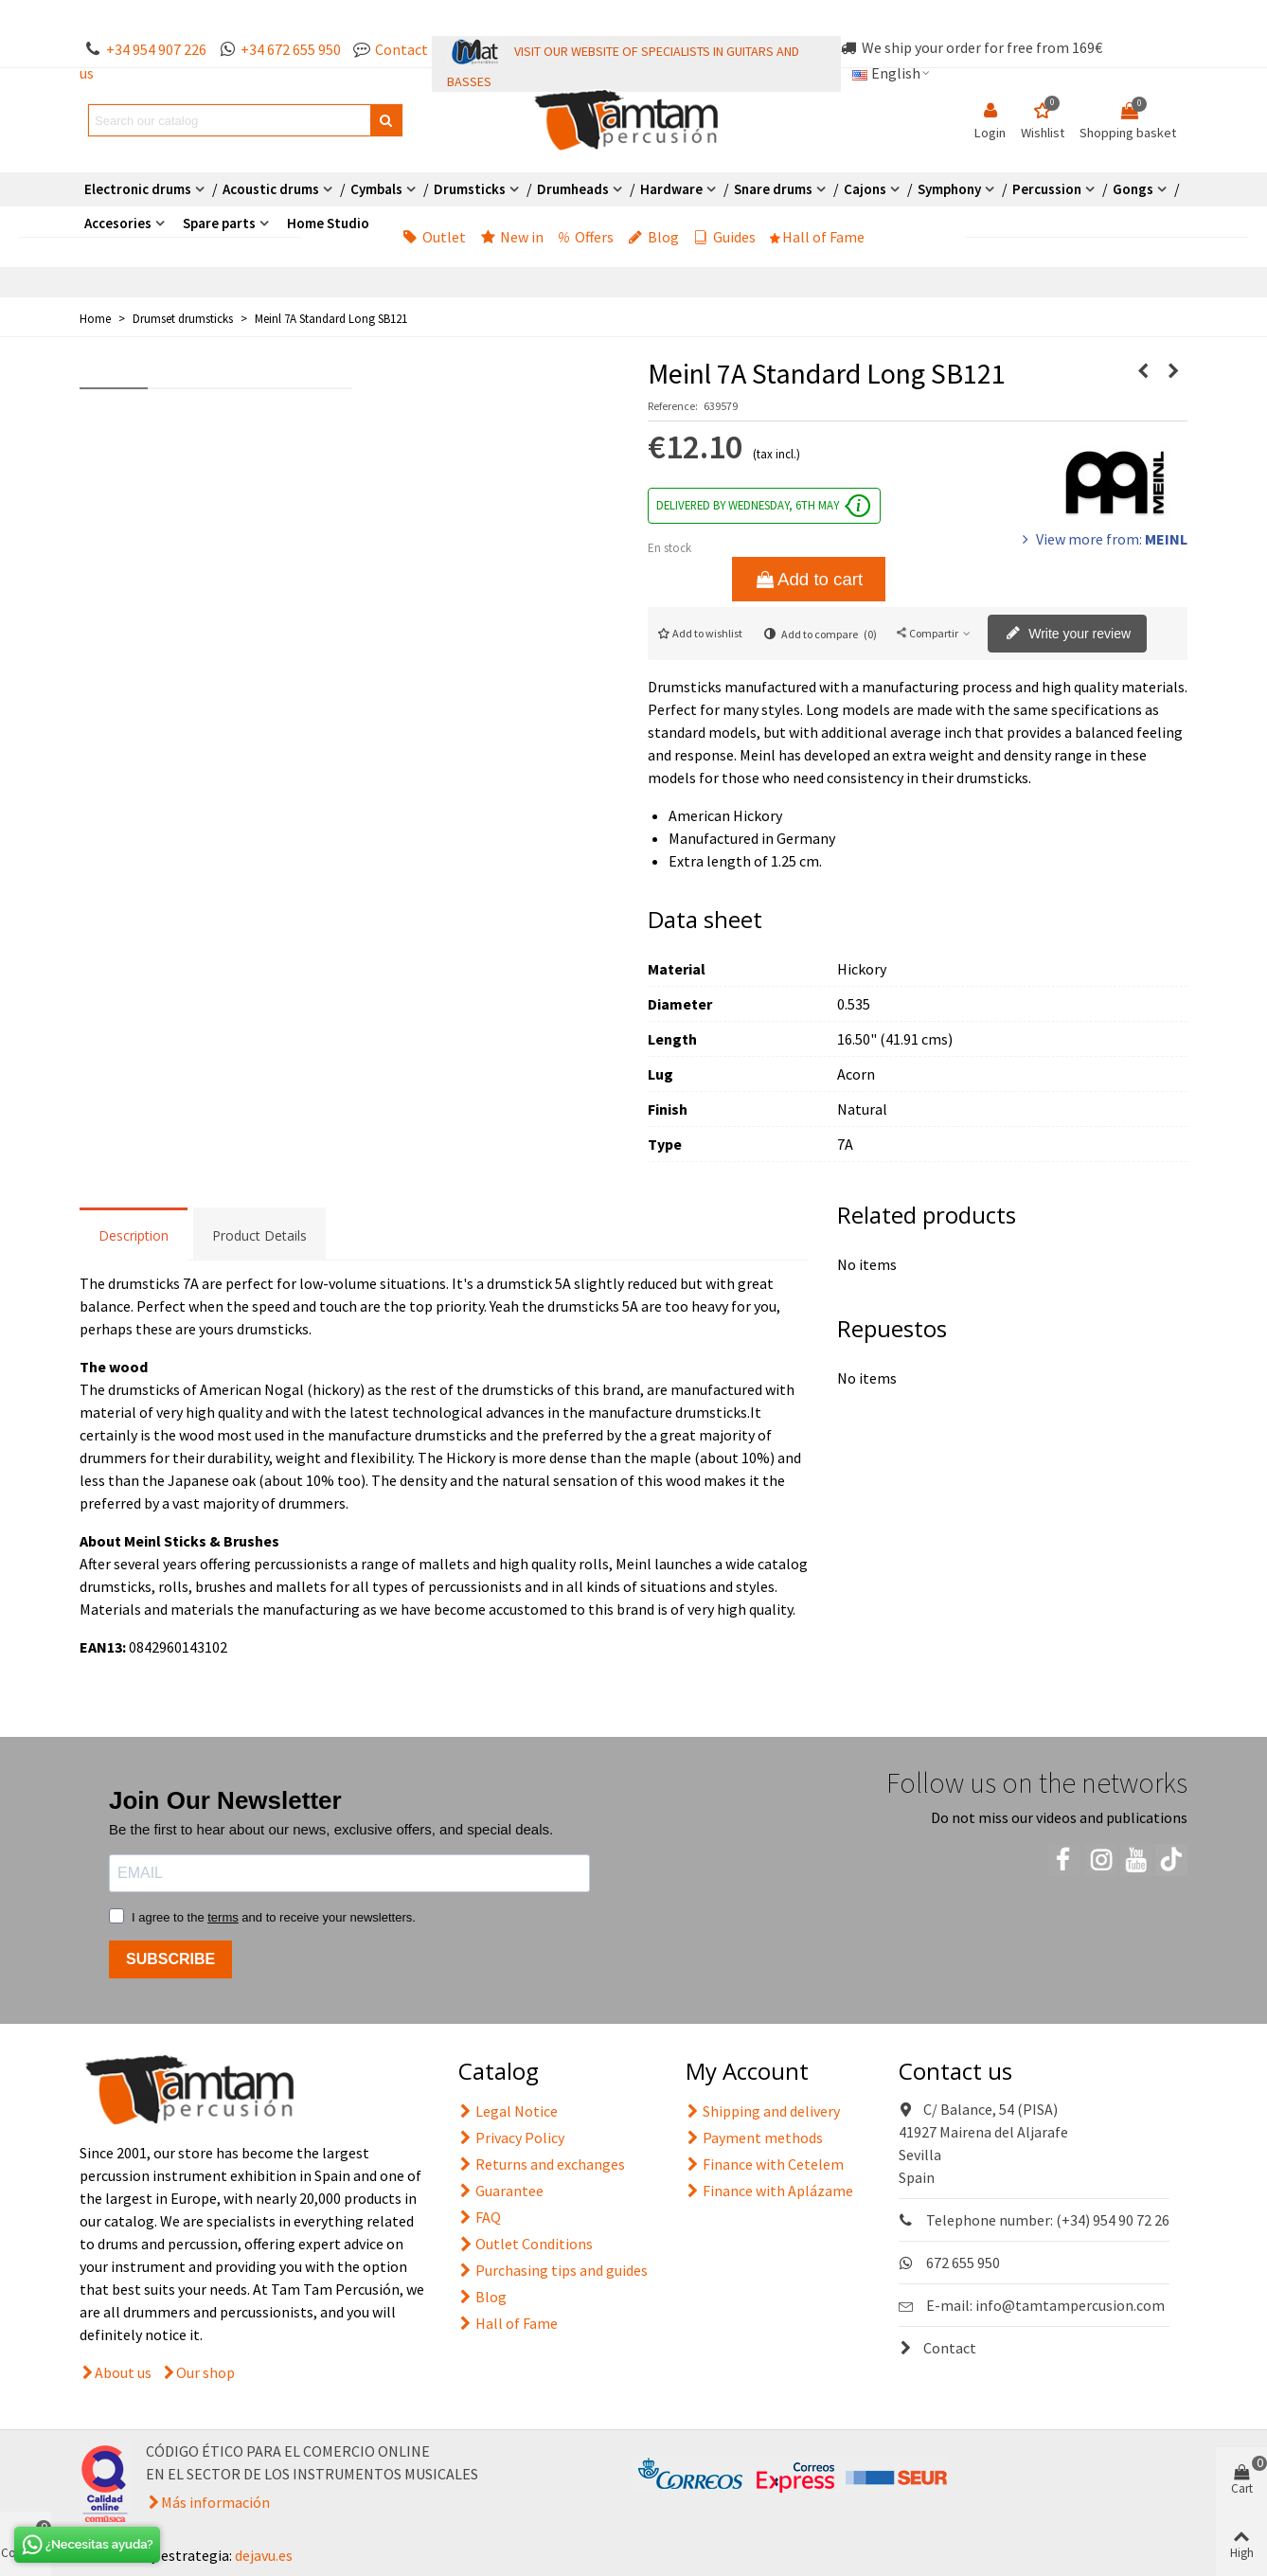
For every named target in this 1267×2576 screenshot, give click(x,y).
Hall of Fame (817, 236)
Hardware (671, 189)
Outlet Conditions (525, 2243)
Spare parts (219, 223)
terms (223, 1917)
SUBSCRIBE (170, 1959)
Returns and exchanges (541, 2164)
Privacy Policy (511, 2137)
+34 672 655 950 (291, 49)
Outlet (434, 236)
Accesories (118, 223)
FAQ (479, 2217)
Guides (724, 236)
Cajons (865, 189)
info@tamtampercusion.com (1070, 2305)
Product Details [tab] (259, 1235)
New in (512, 236)
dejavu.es (264, 2555)
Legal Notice (508, 2111)
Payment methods (754, 2137)
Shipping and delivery (763, 2111)
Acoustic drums (271, 189)
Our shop (205, 2372)
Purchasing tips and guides (553, 2270)
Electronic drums (137, 189)
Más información (215, 2502)
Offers (586, 236)
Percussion (1046, 189)
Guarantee (501, 2190)
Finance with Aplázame (769, 2190)
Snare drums (773, 189)
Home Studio (328, 223)
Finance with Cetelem (765, 2164)
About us (123, 2372)
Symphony (949, 189)
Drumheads (573, 189)
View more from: (1102, 538)
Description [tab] (133, 1235)
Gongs (1133, 189)
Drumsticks (470, 189)
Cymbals (376, 189)
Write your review (1068, 634)
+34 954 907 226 (156, 49)
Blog (653, 236)
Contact (937, 2347)
